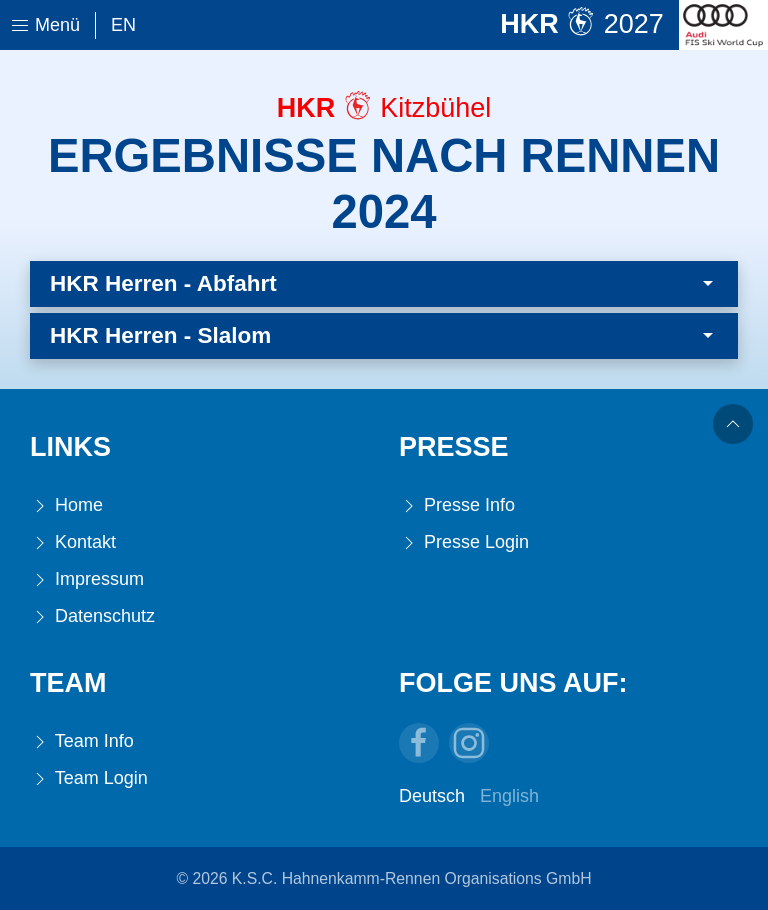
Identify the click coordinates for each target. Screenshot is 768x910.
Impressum (87, 579)
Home (66, 505)
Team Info (82, 741)
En (123, 25)
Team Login (89, 778)
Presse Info (457, 505)
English (509, 796)
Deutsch (432, 796)
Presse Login (464, 542)
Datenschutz (92, 616)
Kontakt (73, 542)
